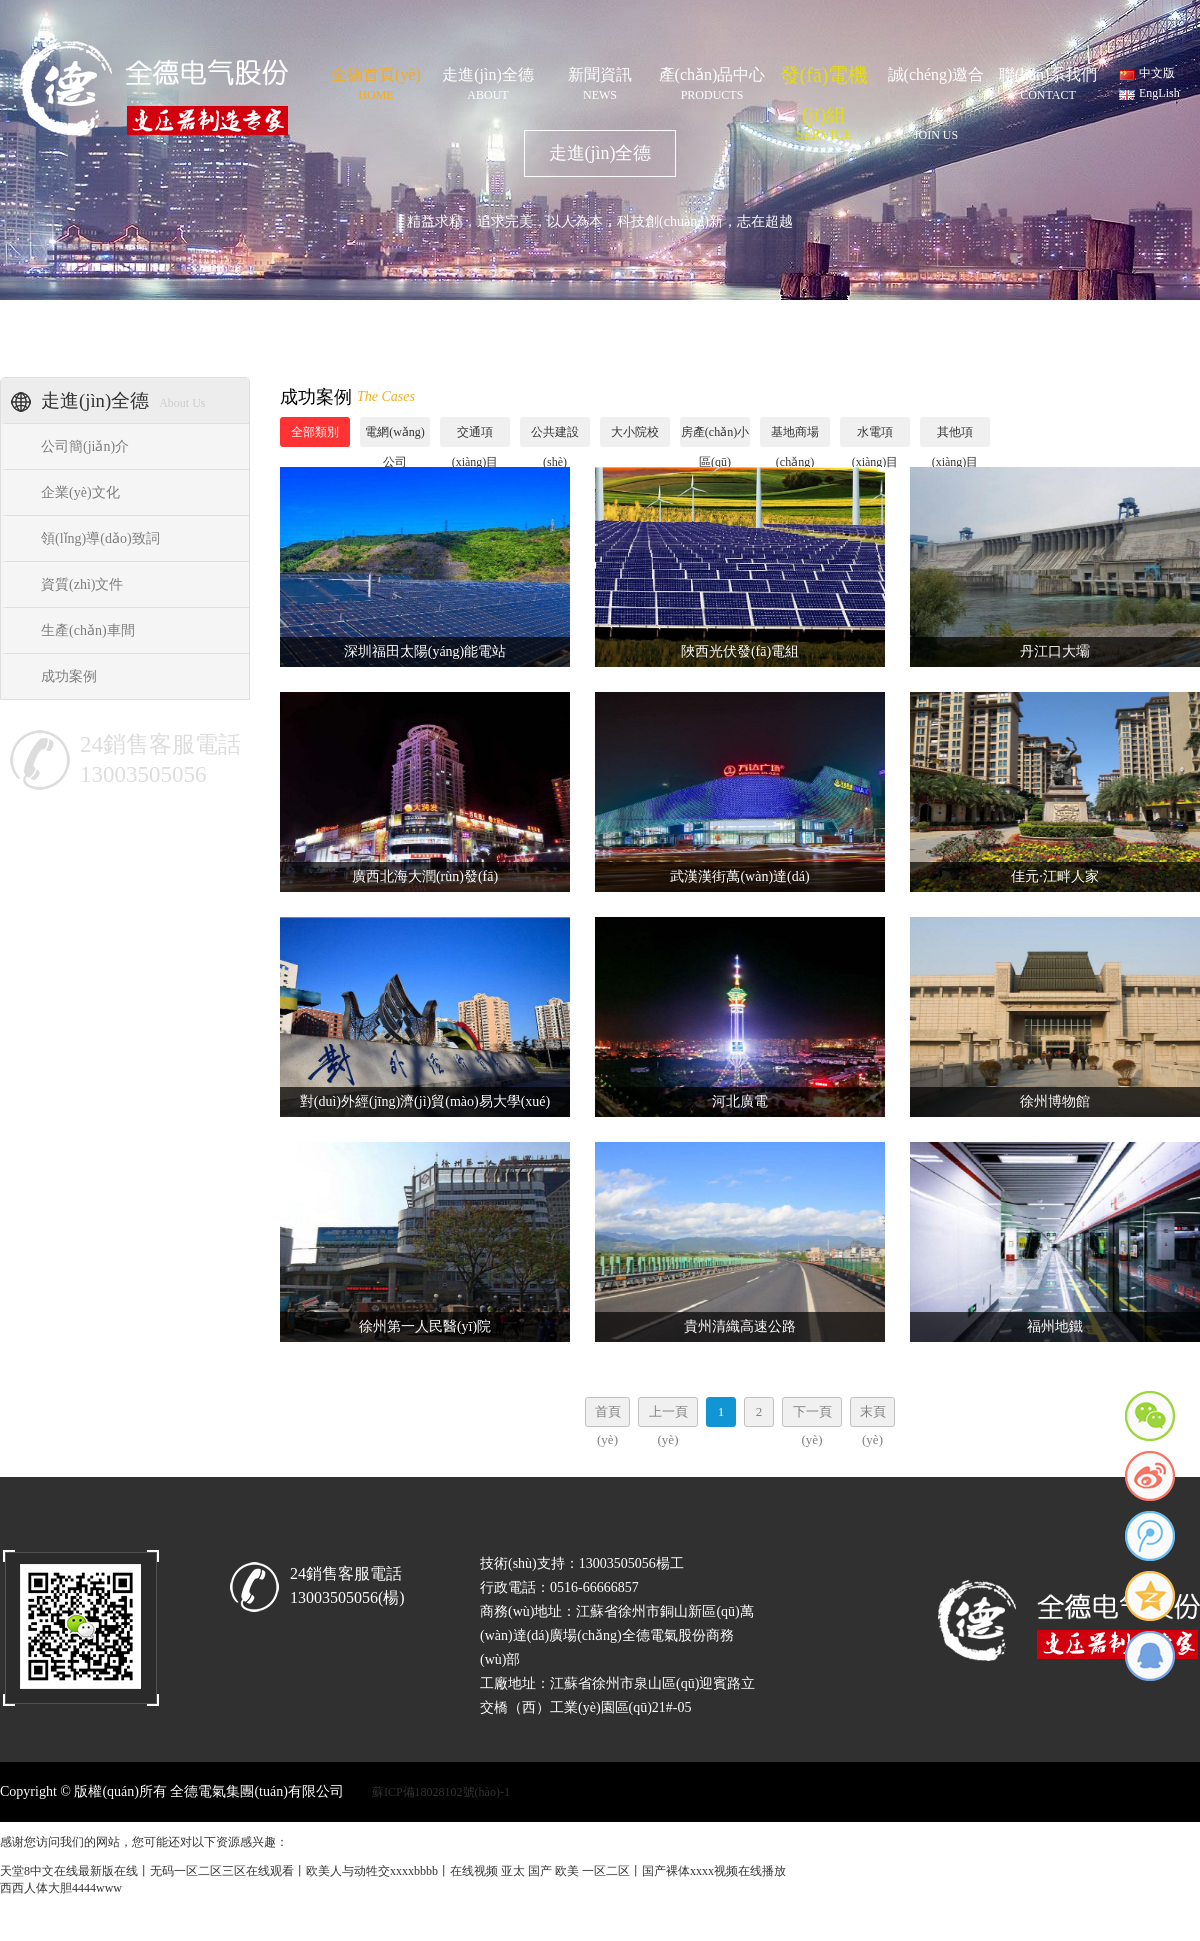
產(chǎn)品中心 (712, 80)
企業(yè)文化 (80, 492)
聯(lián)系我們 (1048, 80)
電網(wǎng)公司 (395, 436)
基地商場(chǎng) (795, 436)
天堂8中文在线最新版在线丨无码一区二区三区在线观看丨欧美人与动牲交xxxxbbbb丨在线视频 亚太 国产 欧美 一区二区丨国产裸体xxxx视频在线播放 (393, 1871)
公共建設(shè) (555, 436)
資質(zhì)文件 (82, 584)
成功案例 (69, 676)
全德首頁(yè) (376, 80)
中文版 (1157, 73)
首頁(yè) (608, 1415)
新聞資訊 (600, 80)
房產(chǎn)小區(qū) (715, 436)
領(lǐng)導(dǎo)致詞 (100, 538)
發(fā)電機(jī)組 (824, 79)
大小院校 (635, 432)
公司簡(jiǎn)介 (85, 446)
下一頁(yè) (812, 1415)
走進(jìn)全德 (488, 80)
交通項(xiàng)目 (475, 436)
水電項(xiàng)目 (875, 436)
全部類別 (315, 432)
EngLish (1159, 93)
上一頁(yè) (668, 1415)
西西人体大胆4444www (61, 1888)
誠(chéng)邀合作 (936, 80)
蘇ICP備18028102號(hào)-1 (441, 1792)
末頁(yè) (873, 1415)
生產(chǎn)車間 (88, 630)
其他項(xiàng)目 (955, 436)
